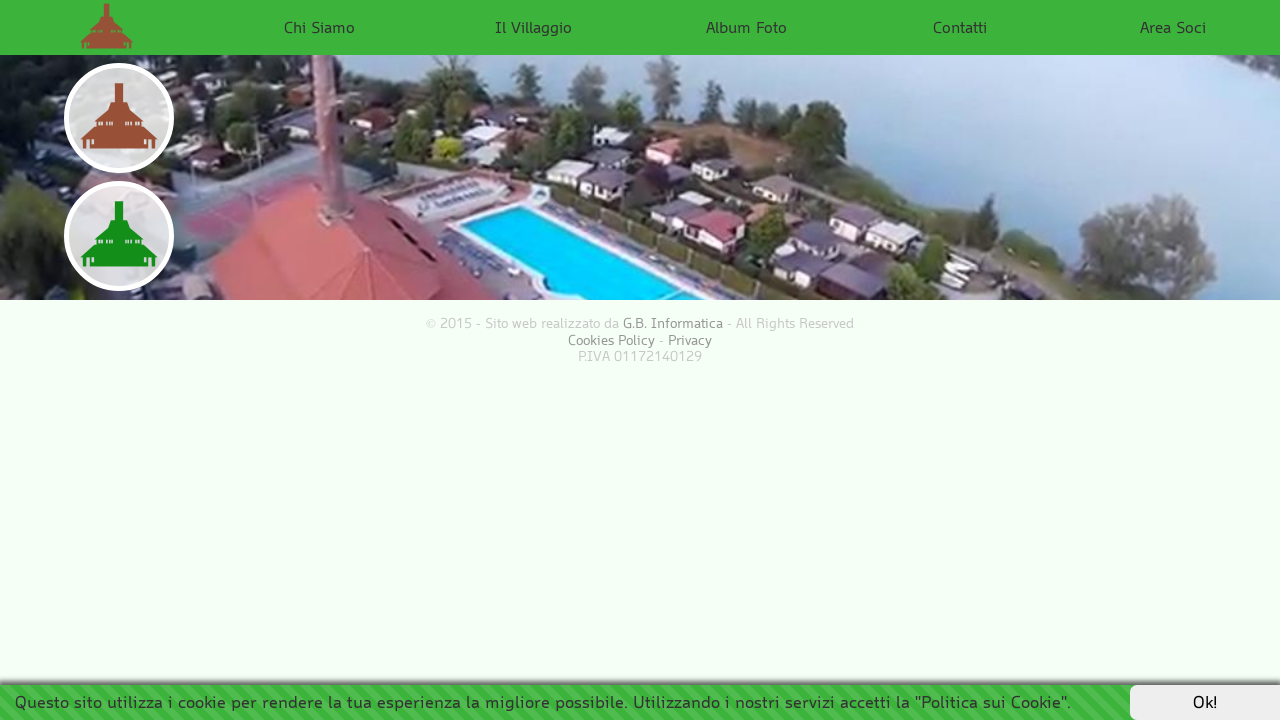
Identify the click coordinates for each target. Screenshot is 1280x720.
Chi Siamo (319, 27)
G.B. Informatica (673, 323)
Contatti (960, 27)
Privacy (690, 340)
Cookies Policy (611, 340)
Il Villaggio (533, 27)
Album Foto (746, 27)
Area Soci (1173, 27)
